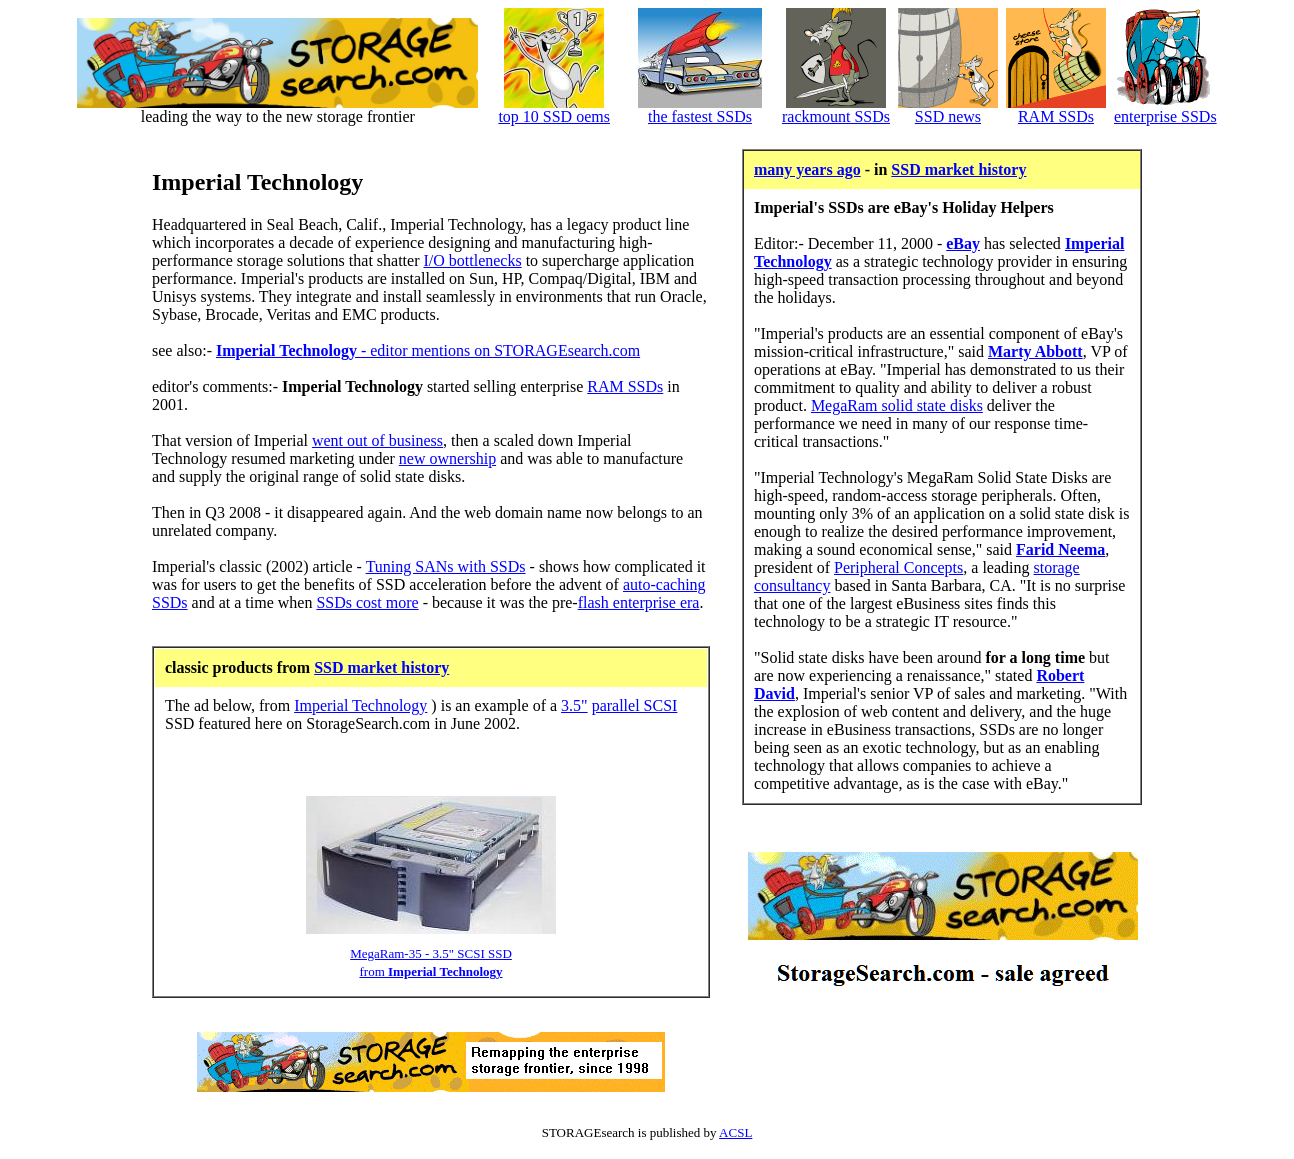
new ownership (447, 458)
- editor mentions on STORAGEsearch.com (428, 350)
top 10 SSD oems (554, 116)
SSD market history (381, 667)
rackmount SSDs (836, 116)
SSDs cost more (367, 602)
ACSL (735, 1132)
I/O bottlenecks (472, 260)
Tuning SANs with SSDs (446, 566)
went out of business (377, 440)
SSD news (948, 116)
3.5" (574, 705)
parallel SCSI (635, 705)
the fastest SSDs (700, 116)
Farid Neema (1060, 549)
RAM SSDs (1056, 116)
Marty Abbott (1035, 351)
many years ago (807, 169)
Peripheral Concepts (898, 567)
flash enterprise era (639, 602)
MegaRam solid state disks (897, 405)
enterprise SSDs (1165, 116)
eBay (963, 243)
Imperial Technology (360, 705)
